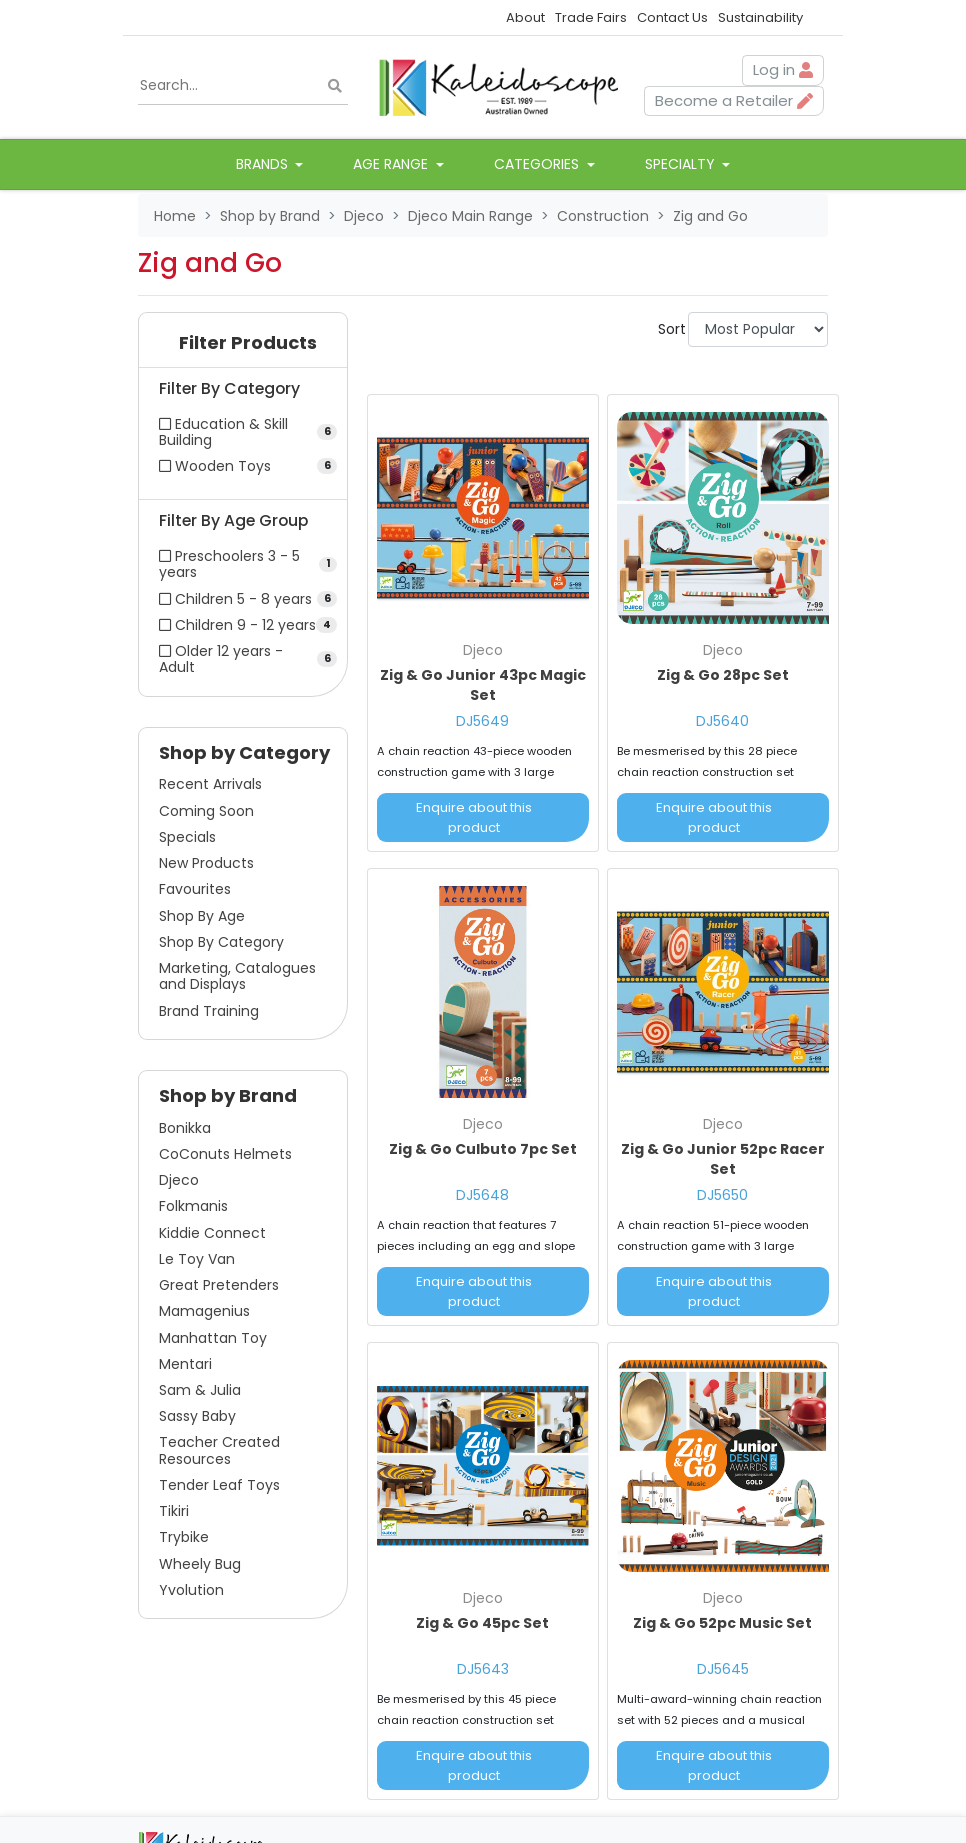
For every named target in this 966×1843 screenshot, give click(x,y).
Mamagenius (204, 1311)
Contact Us (672, 17)
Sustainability (760, 17)
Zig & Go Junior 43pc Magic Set (483, 685)
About (525, 17)
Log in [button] (783, 69)
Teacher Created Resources (219, 1450)
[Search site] (335, 85)
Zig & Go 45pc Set (482, 1623)
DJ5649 (482, 721)
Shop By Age (202, 916)
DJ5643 (483, 1669)
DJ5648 (482, 1195)
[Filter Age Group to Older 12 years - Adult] (243, 659)
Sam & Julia (200, 1390)
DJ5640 (722, 721)
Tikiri (174, 1511)
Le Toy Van (197, 1259)
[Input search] (243, 86)
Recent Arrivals (210, 784)
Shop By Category (221, 942)
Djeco (179, 1180)
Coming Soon (206, 811)
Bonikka (185, 1128)
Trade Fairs (591, 17)
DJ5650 (722, 1195)
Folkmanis (193, 1206)
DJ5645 (723, 1669)
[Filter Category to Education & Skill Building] (243, 432)
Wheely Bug (200, 1564)
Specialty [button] (682, 164)
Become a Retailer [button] (734, 100)
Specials (187, 837)
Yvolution (191, 1590)
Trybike (184, 1537)
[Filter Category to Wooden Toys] (243, 466)
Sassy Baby (197, 1416)
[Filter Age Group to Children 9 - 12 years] (243, 625)
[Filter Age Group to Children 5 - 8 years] (243, 599)
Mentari (185, 1364)
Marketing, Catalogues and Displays (237, 976)
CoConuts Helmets (225, 1154)
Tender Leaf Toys (219, 1485)
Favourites (195, 889)
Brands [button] (264, 164)
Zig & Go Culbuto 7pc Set (483, 1149)
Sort (670, 329)
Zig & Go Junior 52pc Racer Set (723, 1159)
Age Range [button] (392, 164)
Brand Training (209, 1011)
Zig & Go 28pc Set (723, 675)
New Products (206, 863)
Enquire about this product (474, 817)
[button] (243, 347)
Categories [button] (538, 164)
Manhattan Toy (213, 1338)
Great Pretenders (219, 1285)
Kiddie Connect (212, 1233)
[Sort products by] (758, 329)
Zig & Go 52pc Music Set (722, 1623)
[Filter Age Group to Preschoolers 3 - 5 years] (243, 564)
